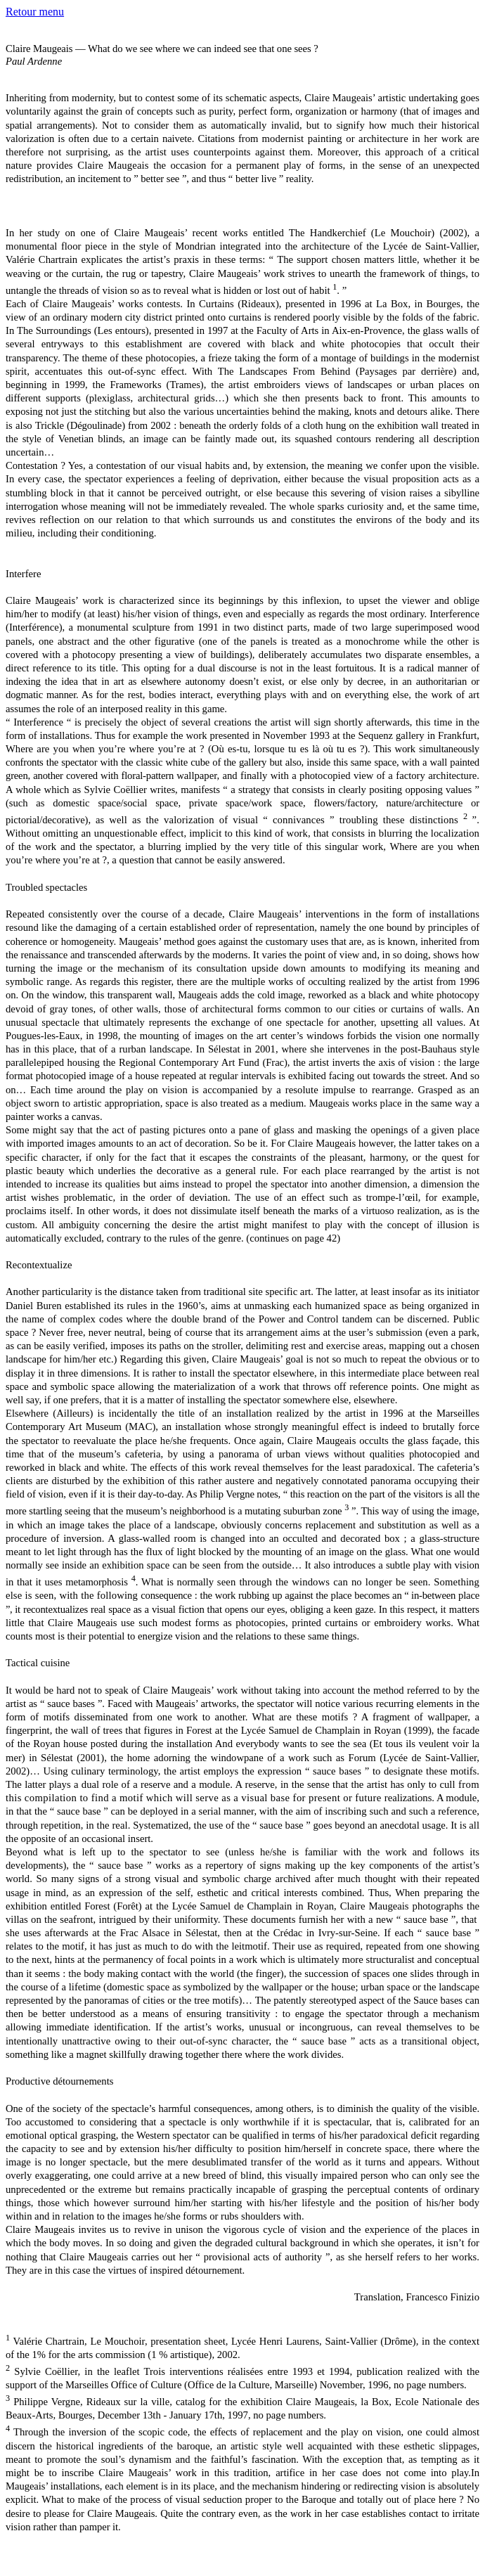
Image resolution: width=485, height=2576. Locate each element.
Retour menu (35, 12)
